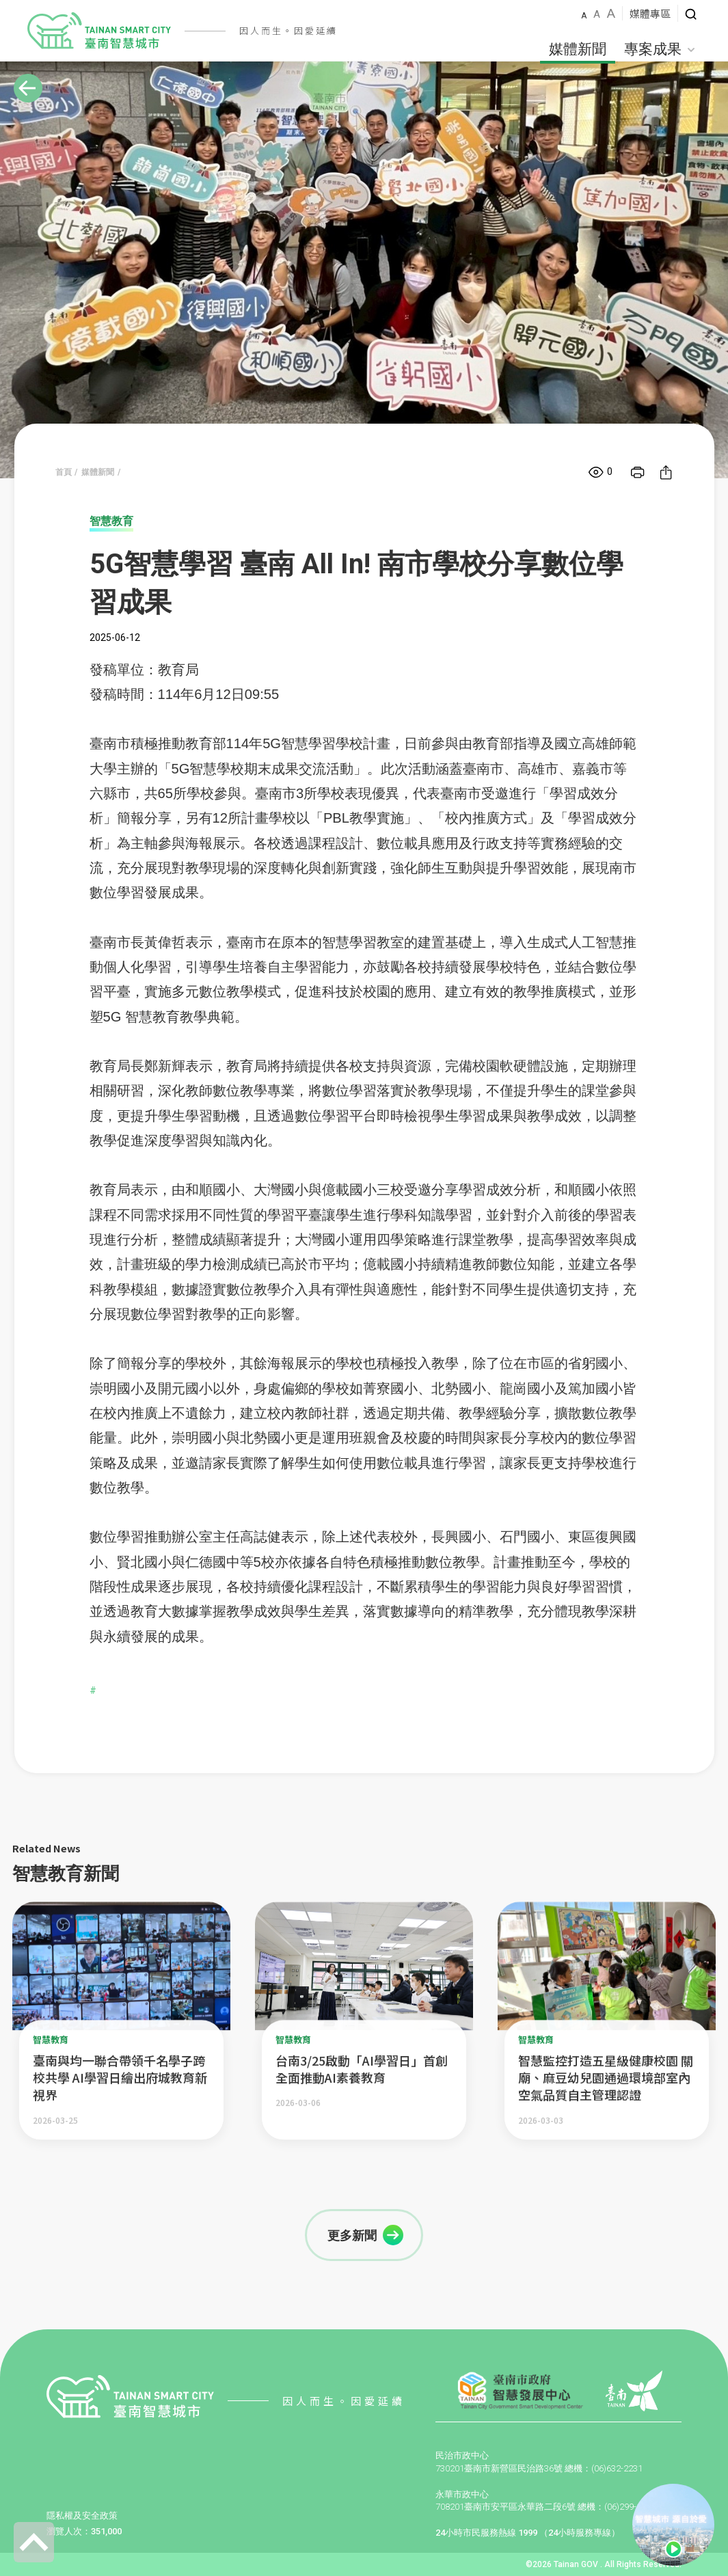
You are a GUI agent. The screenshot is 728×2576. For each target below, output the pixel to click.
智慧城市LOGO (99, 30)
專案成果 (659, 49)
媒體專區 (650, 13)
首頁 (63, 472)
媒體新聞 (577, 49)
